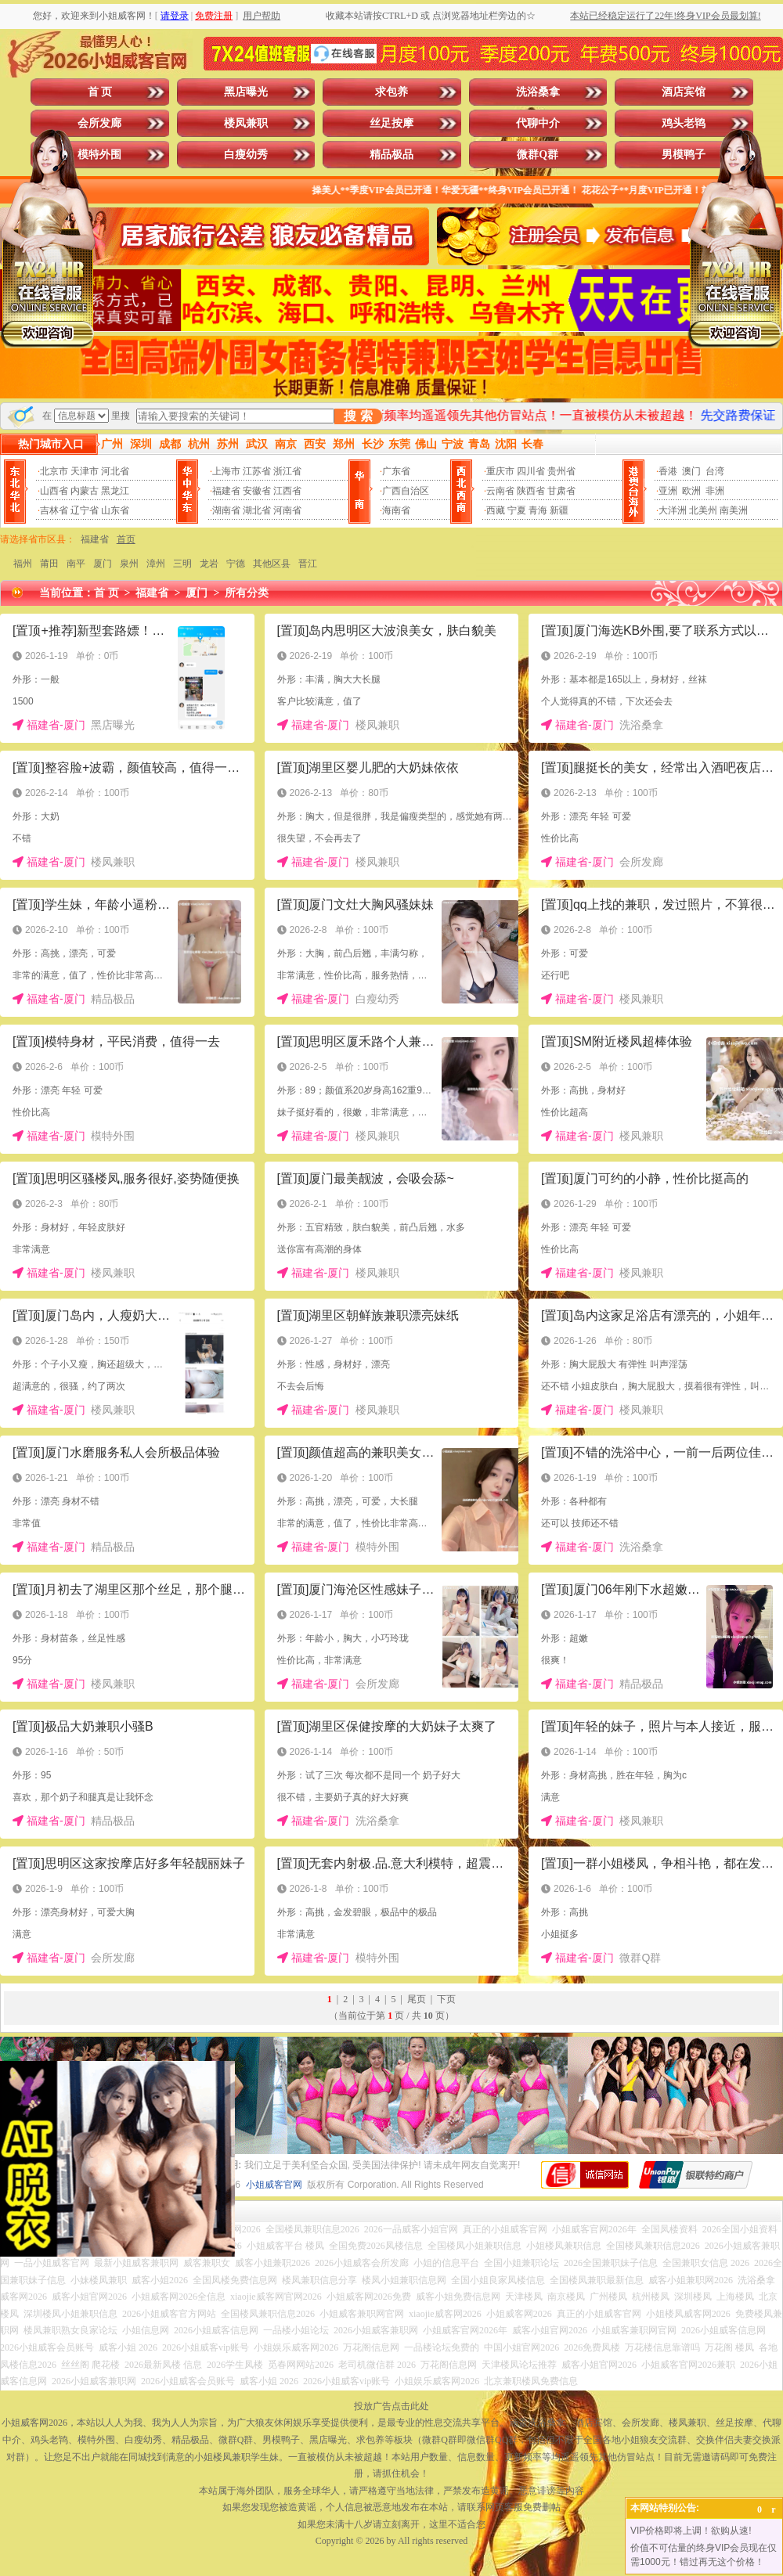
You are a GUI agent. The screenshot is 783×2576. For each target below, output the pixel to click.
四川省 (531, 471)
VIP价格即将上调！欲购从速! (691, 2530)
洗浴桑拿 (538, 92)
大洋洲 (673, 510)
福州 (22, 563)
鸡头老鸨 (683, 123)
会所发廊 (99, 123)
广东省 (396, 471)
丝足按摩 (391, 123)
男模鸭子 (683, 154)
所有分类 (247, 593)
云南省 (500, 490)
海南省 (396, 510)
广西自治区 (405, 490)
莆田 (49, 563)
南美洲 (734, 510)
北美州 (703, 510)
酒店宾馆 (683, 92)
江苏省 (257, 471)
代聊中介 (538, 123)
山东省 (115, 510)
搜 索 (358, 416)
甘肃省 (561, 490)
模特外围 (99, 154)
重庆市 (500, 471)
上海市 (226, 471)
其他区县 (271, 563)
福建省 (226, 490)
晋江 (307, 563)
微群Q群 (537, 154)
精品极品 (391, 154)
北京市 (54, 471)
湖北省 (257, 510)
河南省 (287, 510)
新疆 (559, 510)
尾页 (416, 1999)
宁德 (235, 563)
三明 (182, 563)
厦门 (102, 563)
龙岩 (209, 563)
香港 (668, 471)
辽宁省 (84, 510)
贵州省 (561, 471)
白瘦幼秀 (246, 154)
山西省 (54, 490)
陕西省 (531, 490)
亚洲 (668, 490)
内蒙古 (84, 490)
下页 (446, 1999)
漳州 (155, 563)
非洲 (714, 490)
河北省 (115, 471)
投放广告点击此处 (391, 2406)
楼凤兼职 (246, 123)
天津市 (84, 471)
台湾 (714, 471)
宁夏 (516, 510)
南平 (76, 563)
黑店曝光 (246, 92)
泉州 (129, 563)
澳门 (691, 471)
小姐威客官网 (274, 2184)
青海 (538, 510)
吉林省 (54, 510)
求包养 (391, 92)
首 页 (100, 92)
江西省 (287, 490)
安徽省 (257, 490)
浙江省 (287, 471)
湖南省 (226, 510)
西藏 (495, 510)
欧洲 (691, 490)
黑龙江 (115, 490)
